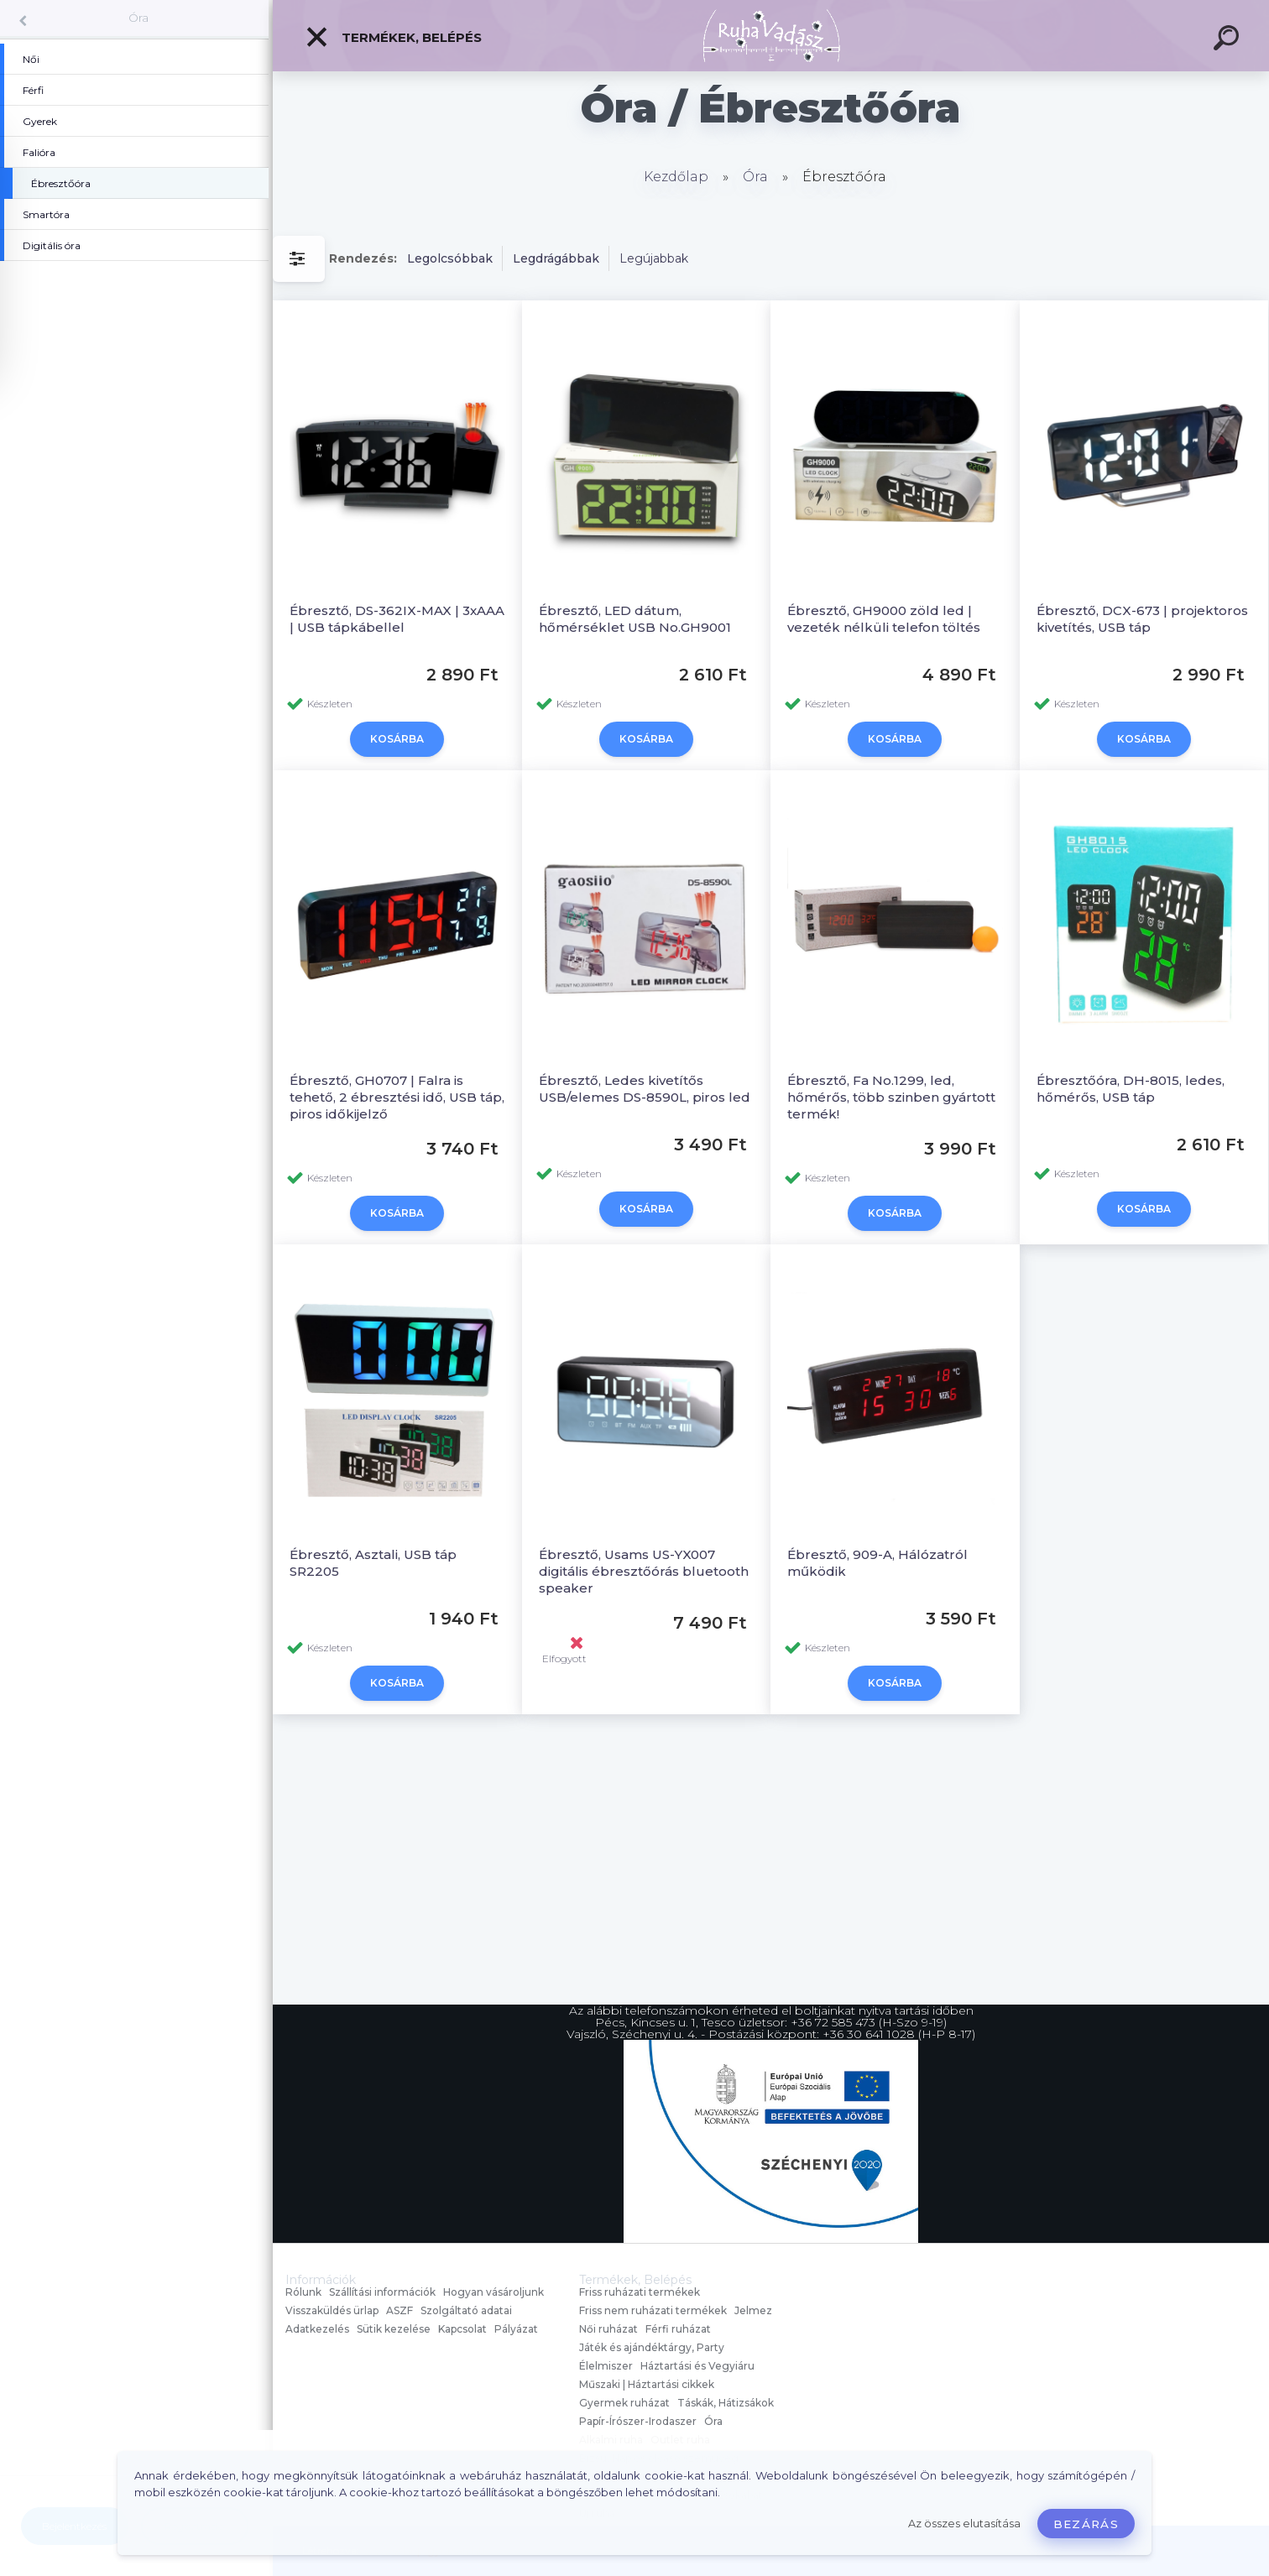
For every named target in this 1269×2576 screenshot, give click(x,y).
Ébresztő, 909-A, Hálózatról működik (877, 1562)
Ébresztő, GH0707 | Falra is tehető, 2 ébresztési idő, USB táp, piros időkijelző (397, 1097)
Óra (138, 17)
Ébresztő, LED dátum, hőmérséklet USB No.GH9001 (635, 618)
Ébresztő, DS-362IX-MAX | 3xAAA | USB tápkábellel (397, 618)
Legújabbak (653, 258)
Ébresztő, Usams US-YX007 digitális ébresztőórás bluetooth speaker (644, 1571)
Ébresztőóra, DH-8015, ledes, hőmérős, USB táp (1131, 1088)
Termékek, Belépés (393, 37)
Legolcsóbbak (450, 258)
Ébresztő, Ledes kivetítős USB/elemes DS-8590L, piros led (644, 1088)
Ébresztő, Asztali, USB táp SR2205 (373, 1562)
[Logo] (771, 35)
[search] (1229, 40)
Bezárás (1086, 2524)
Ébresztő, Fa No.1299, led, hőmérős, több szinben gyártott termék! (891, 1097)
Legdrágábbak (556, 258)
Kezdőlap (676, 177)
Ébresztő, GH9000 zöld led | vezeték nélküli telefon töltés (883, 618)
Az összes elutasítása (964, 2523)
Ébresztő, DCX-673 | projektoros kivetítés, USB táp (1142, 618)
